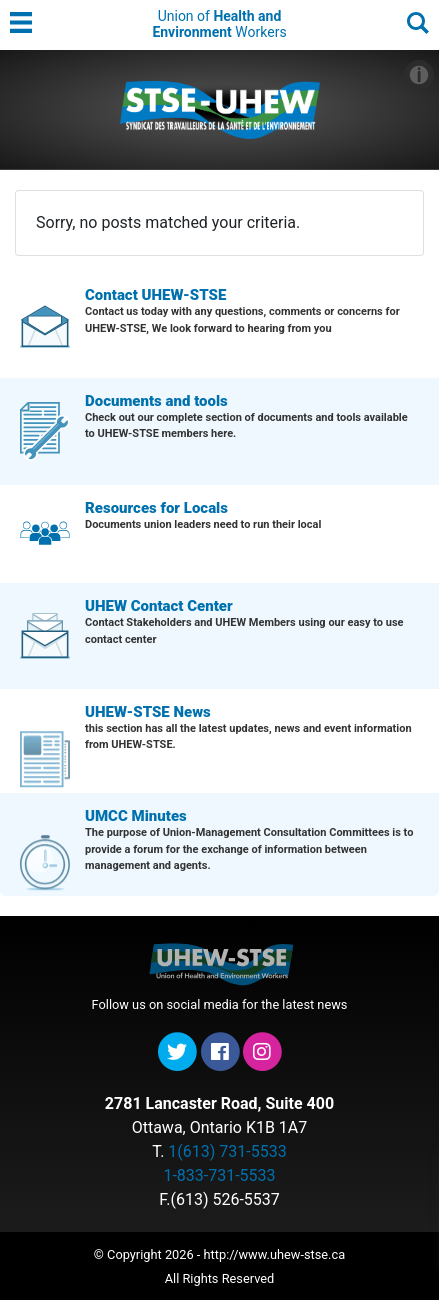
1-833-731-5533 (219, 1175)
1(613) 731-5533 (227, 1151)
